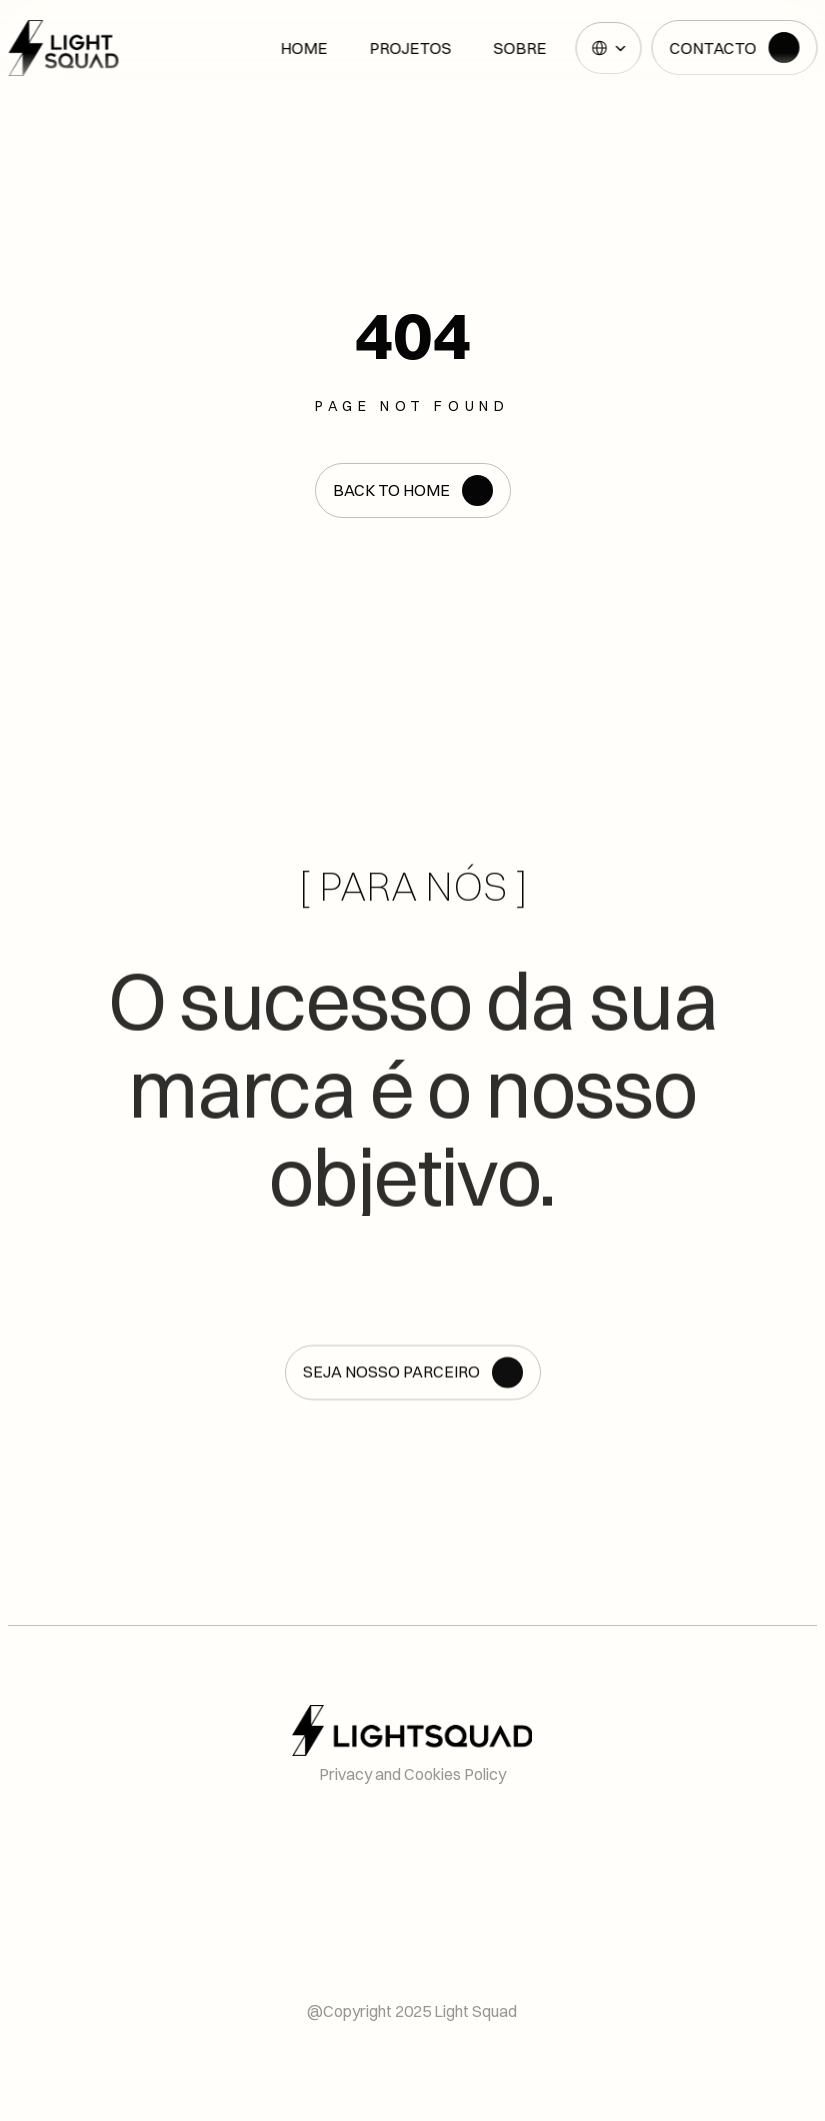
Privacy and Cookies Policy (412, 1774)
